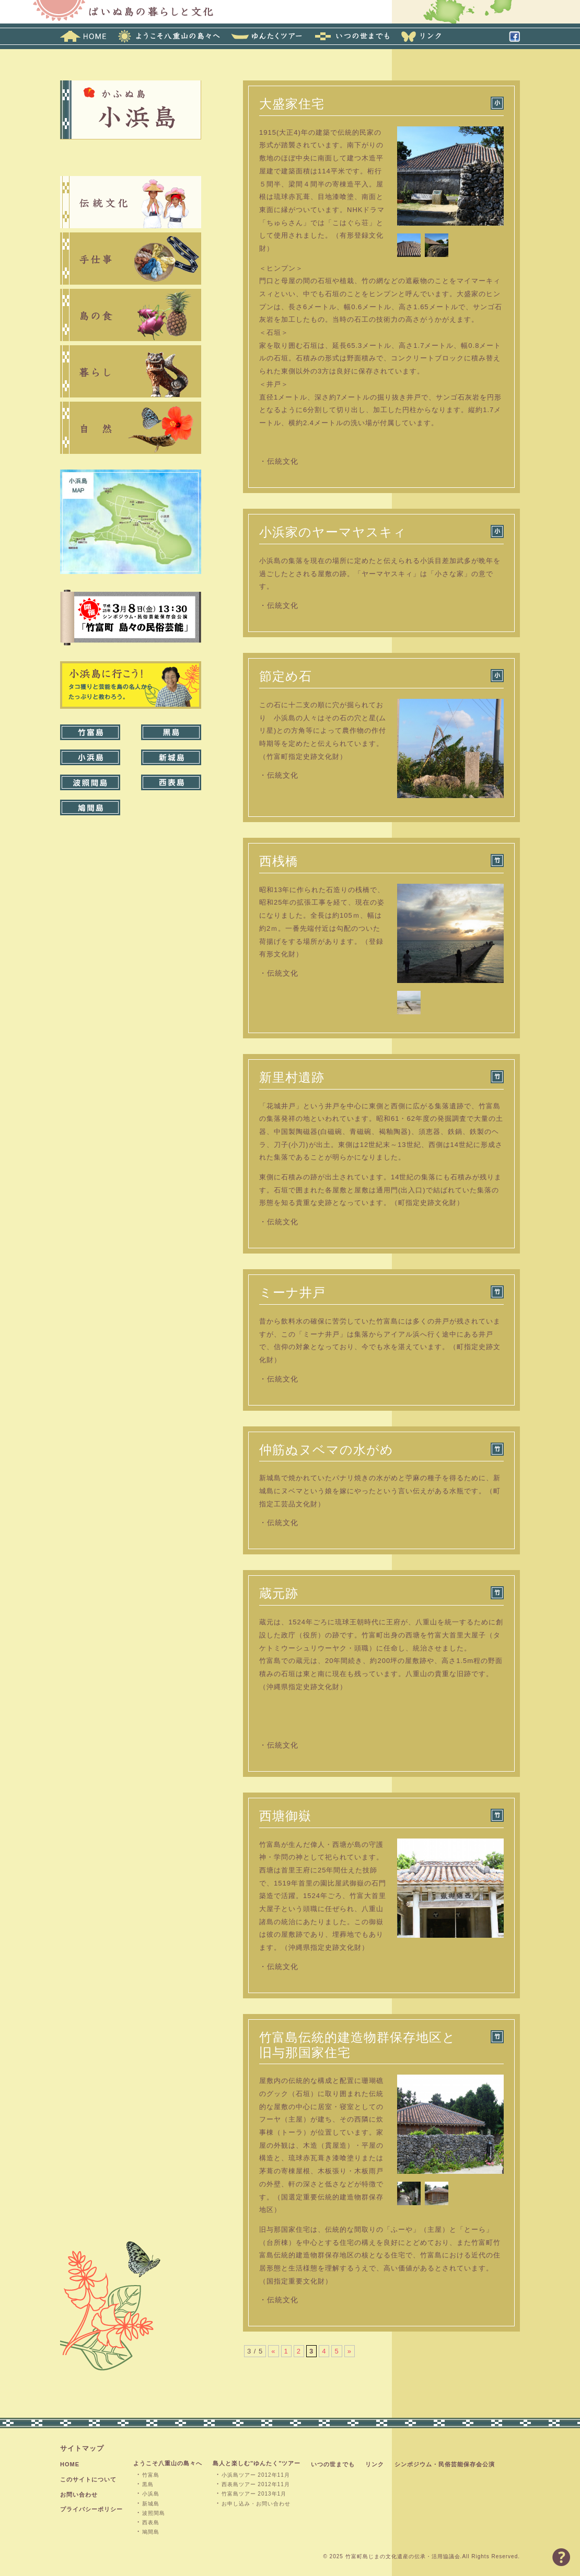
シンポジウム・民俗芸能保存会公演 (445, 2464)
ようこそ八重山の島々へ (167, 2463)
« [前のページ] (273, 2351)
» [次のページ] (349, 2351)
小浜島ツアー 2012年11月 (256, 2475)
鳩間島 (150, 2532)
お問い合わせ (79, 2494)
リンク (374, 2464)
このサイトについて (88, 2479)
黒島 (148, 2484)
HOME (69, 2464)
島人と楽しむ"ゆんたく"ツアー (256, 2463)
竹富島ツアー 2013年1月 (254, 2494)
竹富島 (150, 2475)
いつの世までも (333, 2464)
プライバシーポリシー (91, 2509)
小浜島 (150, 2494)
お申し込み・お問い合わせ (256, 2504)
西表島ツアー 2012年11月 (256, 2484)
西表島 (150, 2522)
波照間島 (153, 2513)
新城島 (150, 2504)
